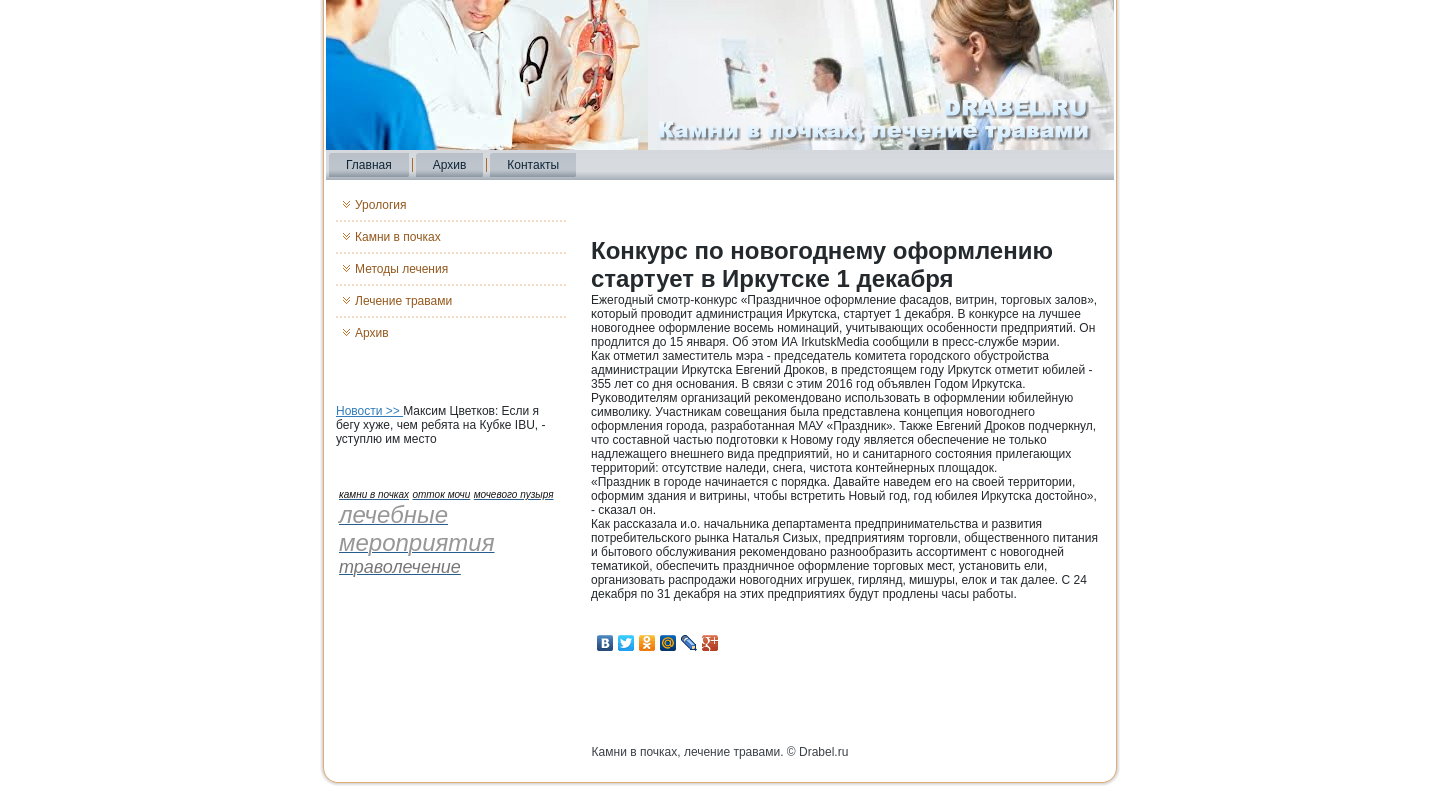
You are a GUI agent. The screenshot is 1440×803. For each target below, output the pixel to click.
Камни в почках (398, 237)
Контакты (533, 165)
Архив (450, 165)
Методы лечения (401, 269)
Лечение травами (403, 301)
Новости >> (369, 411)
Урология (381, 205)
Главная (369, 165)
